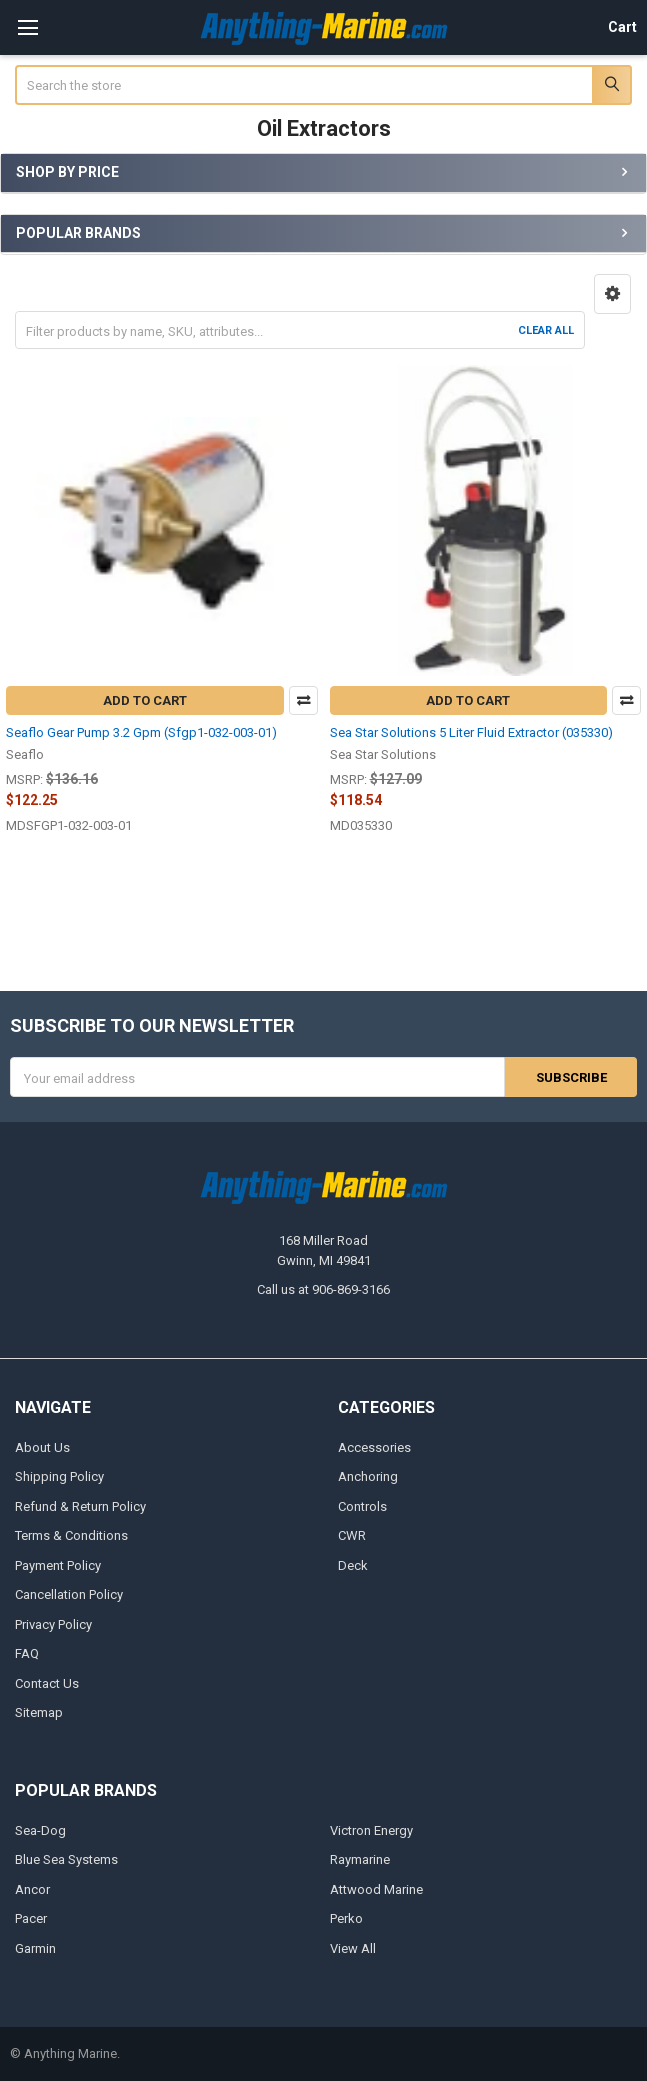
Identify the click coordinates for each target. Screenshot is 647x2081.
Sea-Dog (40, 1829)
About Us (42, 1447)
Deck (353, 1564)
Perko (346, 1918)
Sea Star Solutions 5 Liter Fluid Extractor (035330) (471, 732)
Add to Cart (145, 700)
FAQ (27, 1653)
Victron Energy (371, 1829)
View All (353, 1947)
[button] (612, 294)
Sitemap (39, 1712)
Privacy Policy (53, 1623)
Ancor (32, 1888)
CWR (352, 1535)
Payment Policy (58, 1564)
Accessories (374, 1447)
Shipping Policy (59, 1476)
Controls (362, 1506)
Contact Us (47, 1682)
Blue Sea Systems (66, 1859)
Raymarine (360, 1859)
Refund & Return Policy (80, 1506)
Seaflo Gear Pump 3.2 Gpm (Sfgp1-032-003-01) (141, 732)
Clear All (546, 330)
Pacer (31, 1918)
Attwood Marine (376, 1888)
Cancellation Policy (69, 1594)
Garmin (35, 1947)
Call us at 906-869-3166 (323, 1289)
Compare (303, 700)
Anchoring (368, 1476)
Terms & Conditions (71, 1535)
